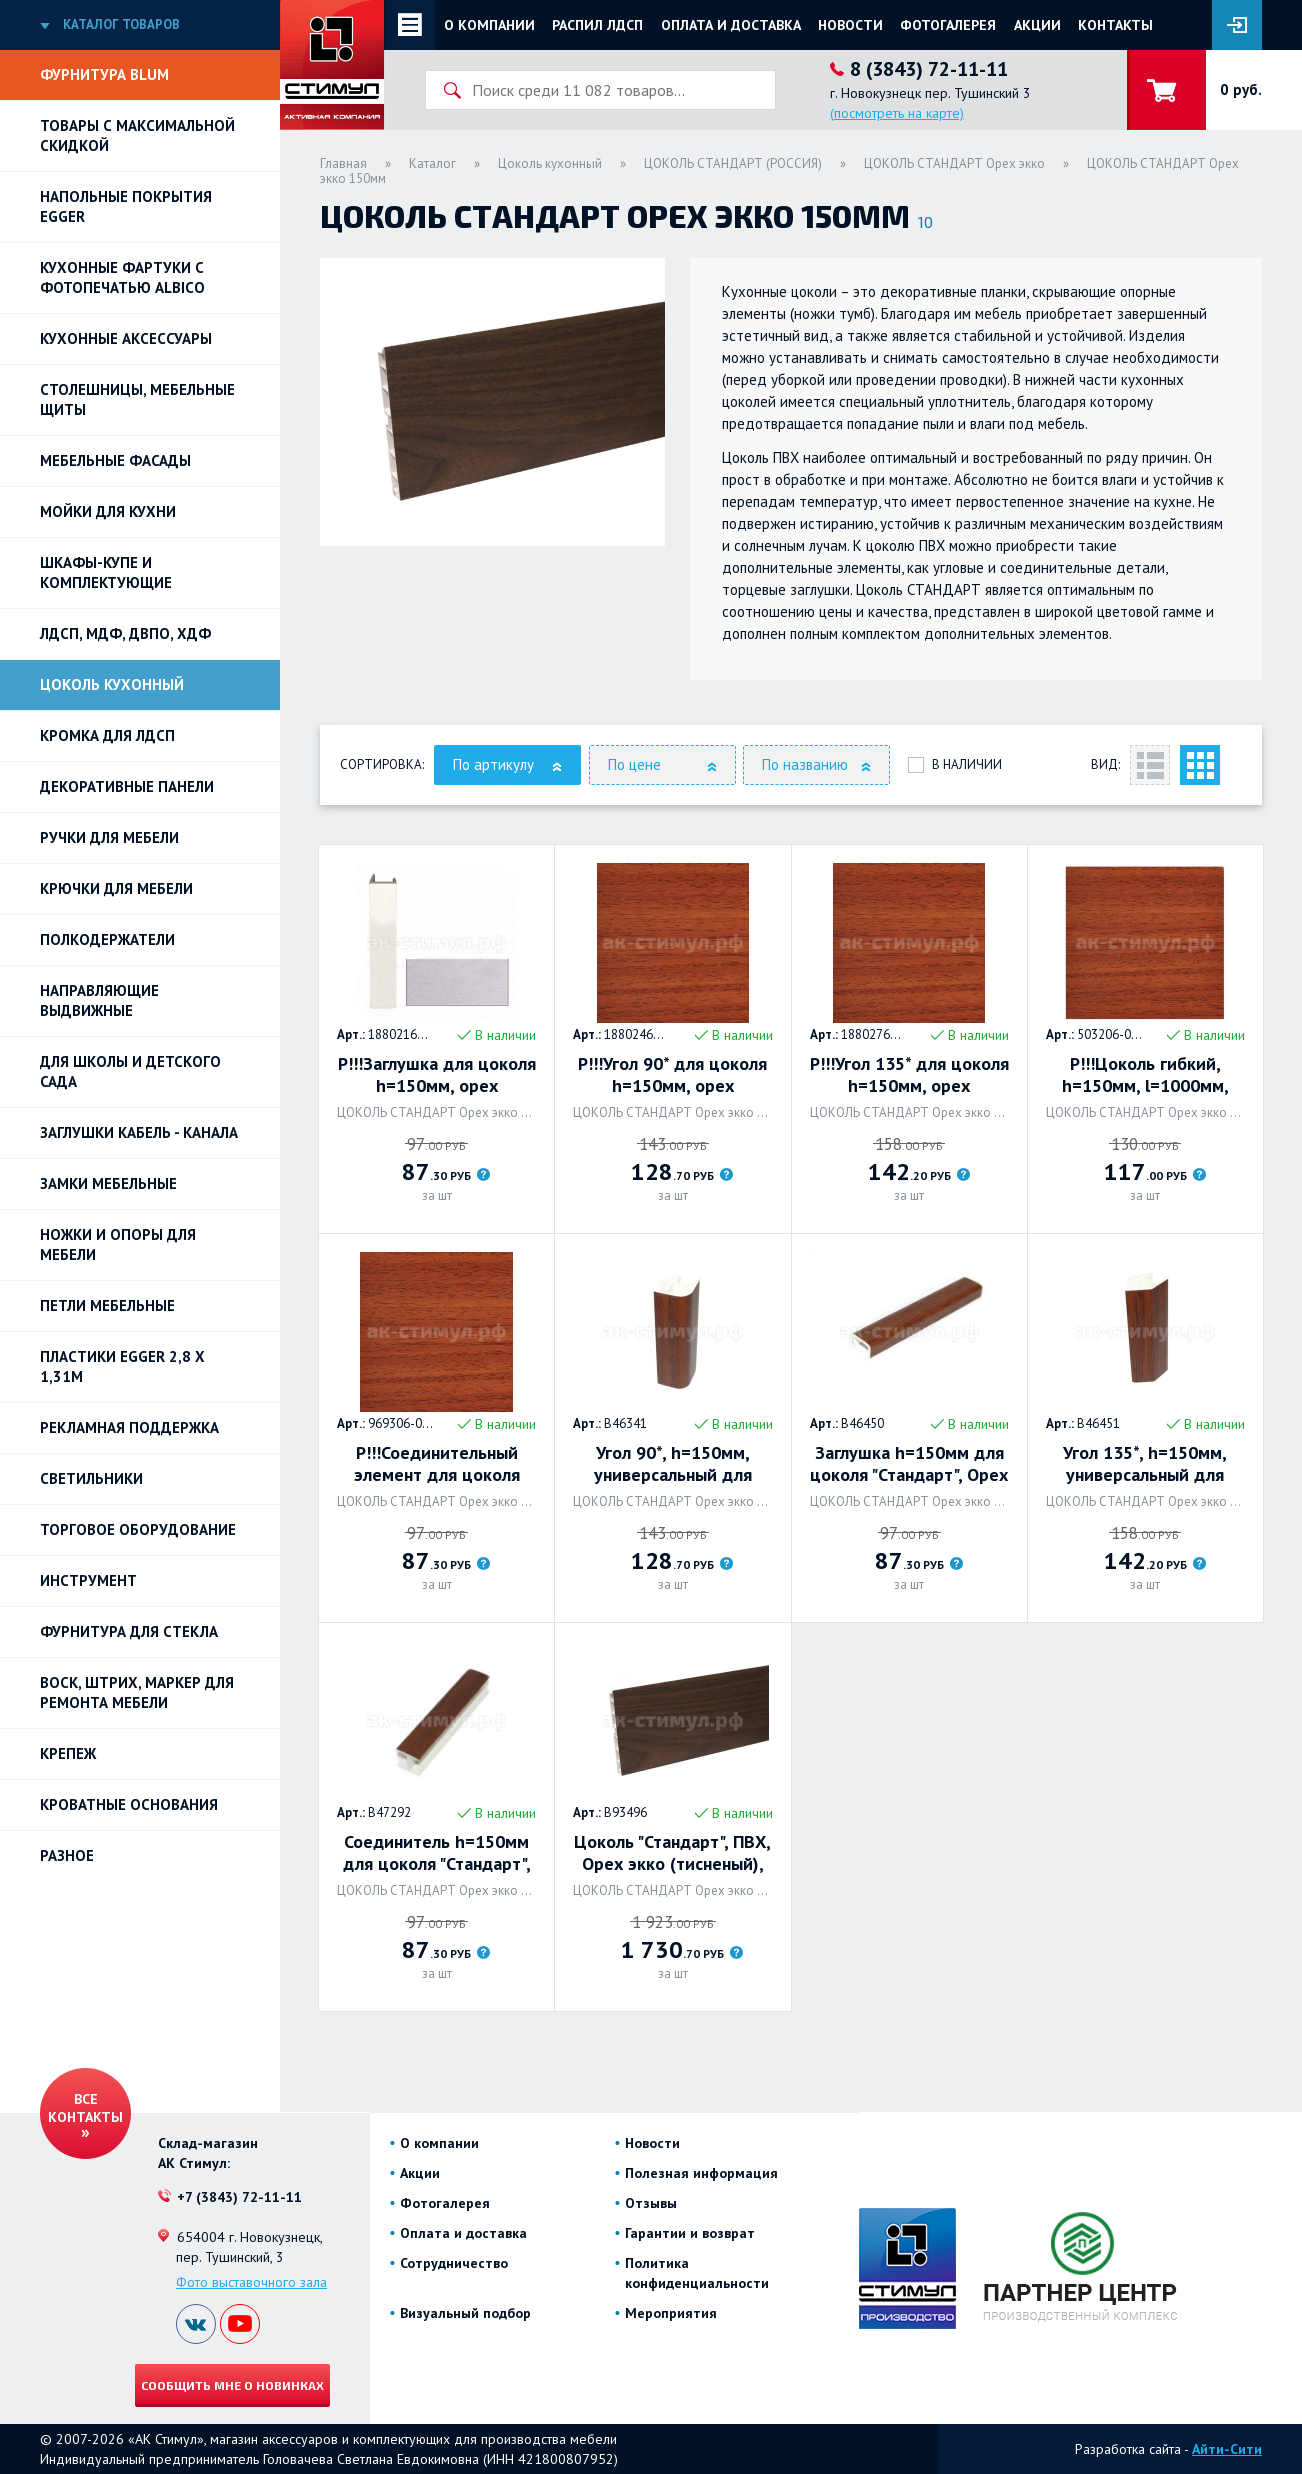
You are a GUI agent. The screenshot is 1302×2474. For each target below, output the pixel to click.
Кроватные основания (129, 1804)
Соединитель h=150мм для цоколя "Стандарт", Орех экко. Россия (437, 1853)
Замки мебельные (108, 1183)
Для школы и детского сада (130, 1071)
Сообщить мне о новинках (232, 2385)
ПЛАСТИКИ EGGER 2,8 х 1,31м (122, 1366)
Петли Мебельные (107, 1305)
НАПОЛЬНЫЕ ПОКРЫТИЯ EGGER (126, 206)
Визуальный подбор (465, 2313)
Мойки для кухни (108, 511)
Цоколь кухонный (112, 684)
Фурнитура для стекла (129, 1631)
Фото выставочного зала (251, 2282)
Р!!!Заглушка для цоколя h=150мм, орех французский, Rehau (437, 1075)
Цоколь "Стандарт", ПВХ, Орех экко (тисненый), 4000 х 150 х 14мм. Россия (672, 1853)
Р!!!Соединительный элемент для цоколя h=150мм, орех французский (437, 1464)
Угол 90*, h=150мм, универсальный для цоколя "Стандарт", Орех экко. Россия (673, 1464)
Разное (67, 1855)
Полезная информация (701, 2173)
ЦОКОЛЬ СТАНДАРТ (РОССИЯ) (733, 163)
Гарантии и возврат (690, 2233)
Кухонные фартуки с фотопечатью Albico (122, 277)
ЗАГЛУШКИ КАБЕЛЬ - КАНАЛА (139, 1132)
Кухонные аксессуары (126, 338)
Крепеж (68, 1753)
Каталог (432, 163)
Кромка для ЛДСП (107, 735)
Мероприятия (671, 2313)
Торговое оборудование (138, 1529)
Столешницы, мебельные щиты (137, 399)
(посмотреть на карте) (897, 113)
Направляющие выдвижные (99, 1000)
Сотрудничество (454, 2263)
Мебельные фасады (115, 460)
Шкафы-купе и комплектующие (106, 572)
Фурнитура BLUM (104, 74)
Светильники (91, 1478)
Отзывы (651, 2203)
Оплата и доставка (731, 25)
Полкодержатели (107, 939)
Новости (850, 25)
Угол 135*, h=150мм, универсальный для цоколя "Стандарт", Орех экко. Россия (1145, 1464)
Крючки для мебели (116, 888)
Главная (343, 163)
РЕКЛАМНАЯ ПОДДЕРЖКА (129, 1427)
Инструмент (88, 1580)
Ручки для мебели (109, 837)
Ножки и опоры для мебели (118, 1244)
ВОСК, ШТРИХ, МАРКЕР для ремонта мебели (137, 1692)
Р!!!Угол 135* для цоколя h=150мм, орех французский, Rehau (909, 1075)
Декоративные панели (127, 786)
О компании (489, 25)
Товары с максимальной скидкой (137, 135)
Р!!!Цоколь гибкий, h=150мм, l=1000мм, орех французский (1145, 1075)
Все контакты (85, 2108)
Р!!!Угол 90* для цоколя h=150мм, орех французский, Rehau (672, 1075)
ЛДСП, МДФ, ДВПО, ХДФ (125, 633)
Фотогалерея (948, 25)
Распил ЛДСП (597, 25)
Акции (1037, 25)
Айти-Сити (1227, 2449)
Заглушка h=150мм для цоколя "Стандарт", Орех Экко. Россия (909, 1464)
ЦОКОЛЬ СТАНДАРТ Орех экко (954, 163)
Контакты (1115, 25)
